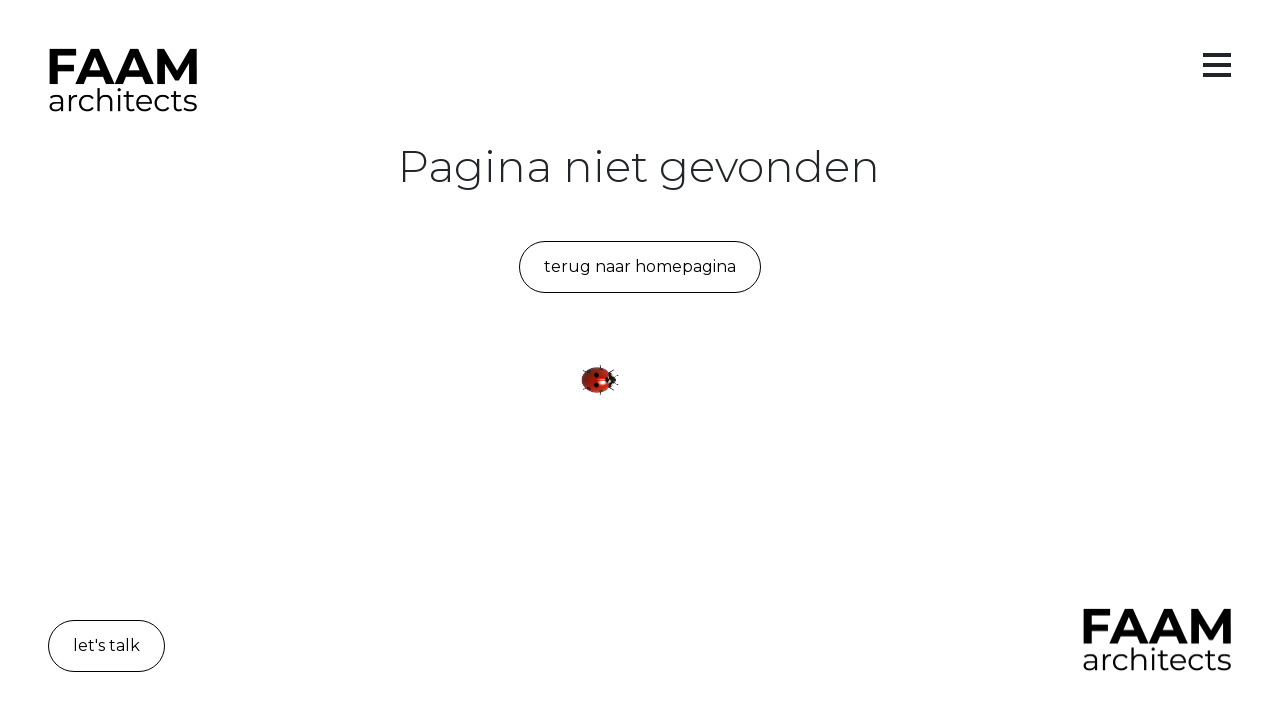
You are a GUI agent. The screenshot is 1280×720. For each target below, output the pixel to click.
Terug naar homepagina (640, 266)
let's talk (106, 645)
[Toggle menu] (1217, 66)
